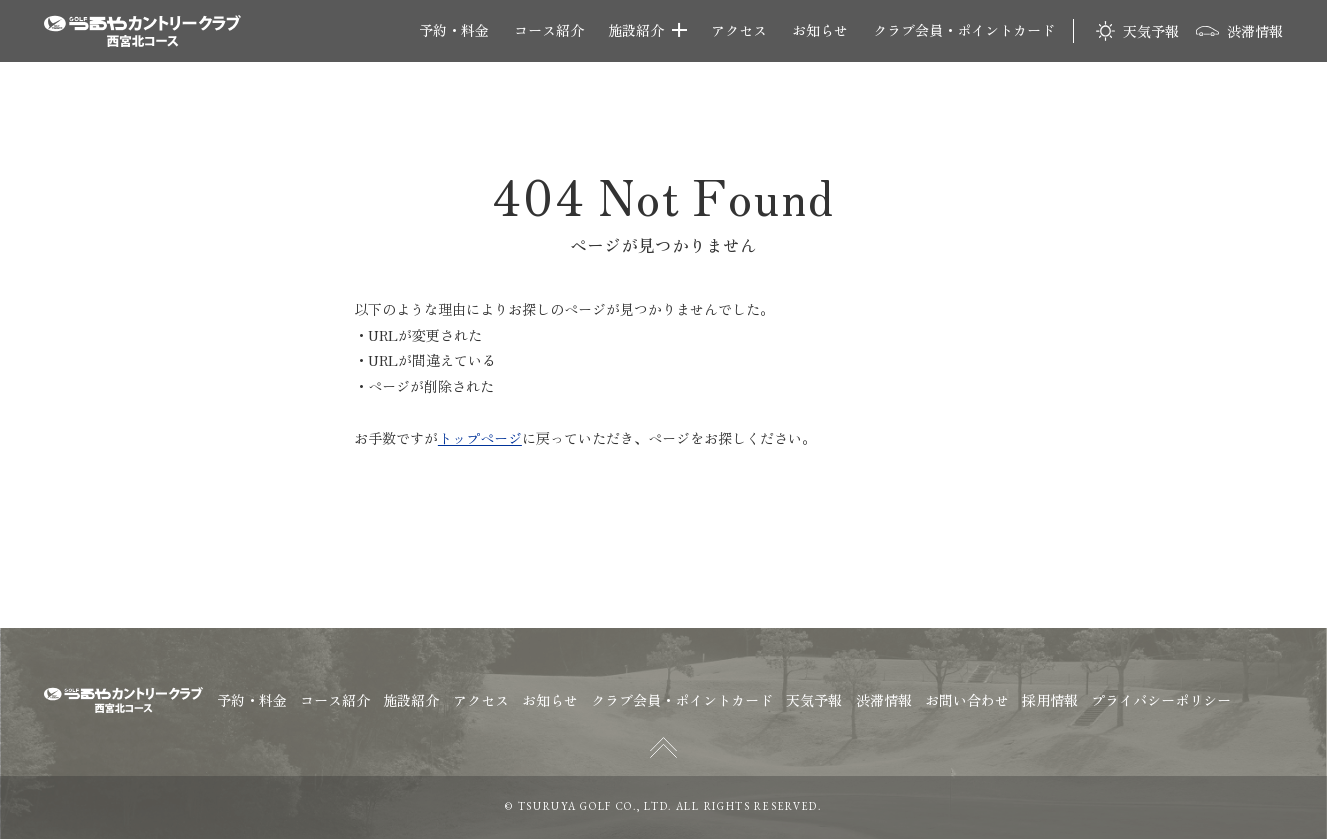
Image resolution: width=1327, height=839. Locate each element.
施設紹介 (636, 30)
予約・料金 (454, 30)
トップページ (480, 438)
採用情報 (1050, 700)
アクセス (739, 30)
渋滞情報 (1255, 31)
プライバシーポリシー (1161, 700)
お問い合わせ (967, 700)
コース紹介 (549, 30)
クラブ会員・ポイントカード (964, 30)
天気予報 (1151, 30)
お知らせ (820, 30)
